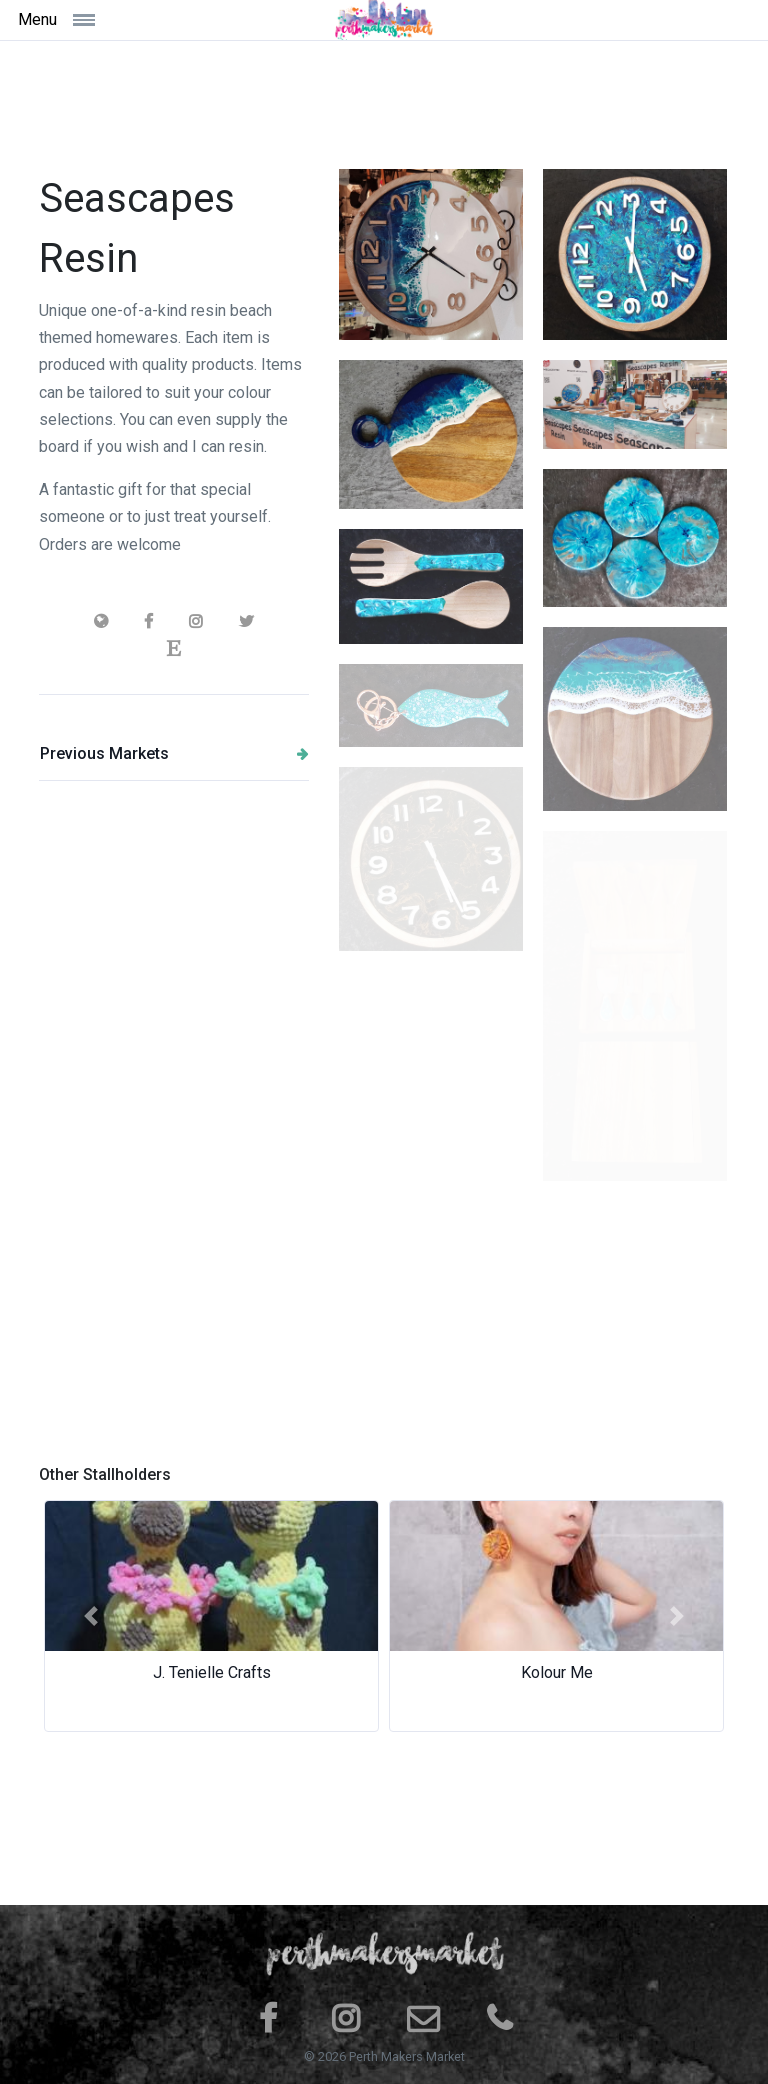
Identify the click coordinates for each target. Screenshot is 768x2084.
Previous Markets (174, 753)
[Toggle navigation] (107, 19)
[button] (91, 1616)
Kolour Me (557, 1672)
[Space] (384, 20)
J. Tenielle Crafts (212, 1672)
